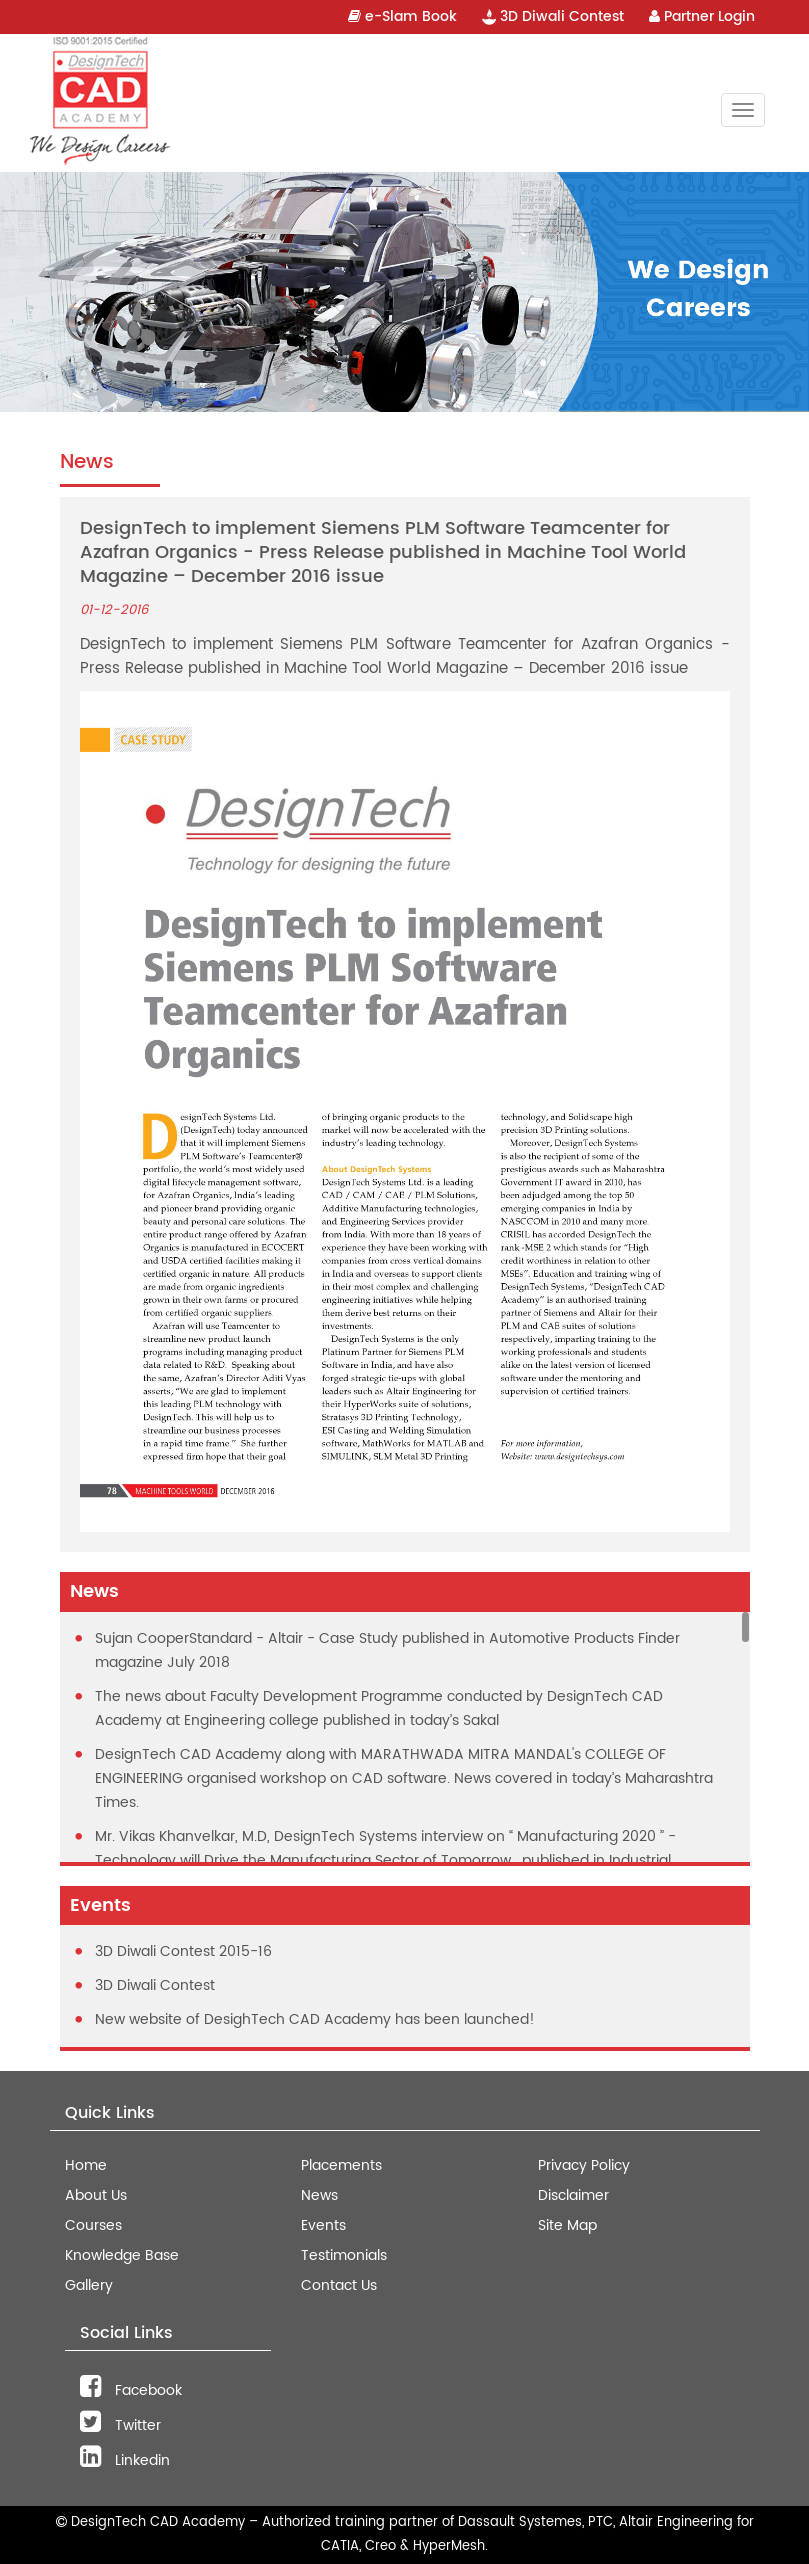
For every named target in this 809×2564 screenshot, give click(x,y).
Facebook (131, 2390)
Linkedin (125, 2460)
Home (86, 2165)
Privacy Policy (584, 2165)
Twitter (120, 2425)
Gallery (89, 2285)
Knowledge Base (122, 2255)
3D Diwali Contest (553, 16)
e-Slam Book (402, 16)
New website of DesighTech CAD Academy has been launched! (315, 2019)
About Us (96, 2195)
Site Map (567, 2225)
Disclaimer (573, 2195)
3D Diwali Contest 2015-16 (183, 1951)
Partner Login (702, 16)
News (319, 2195)
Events (323, 2225)
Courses (93, 2225)
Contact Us (339, 2285)
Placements (341, 2165)
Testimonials (344, 2255)
